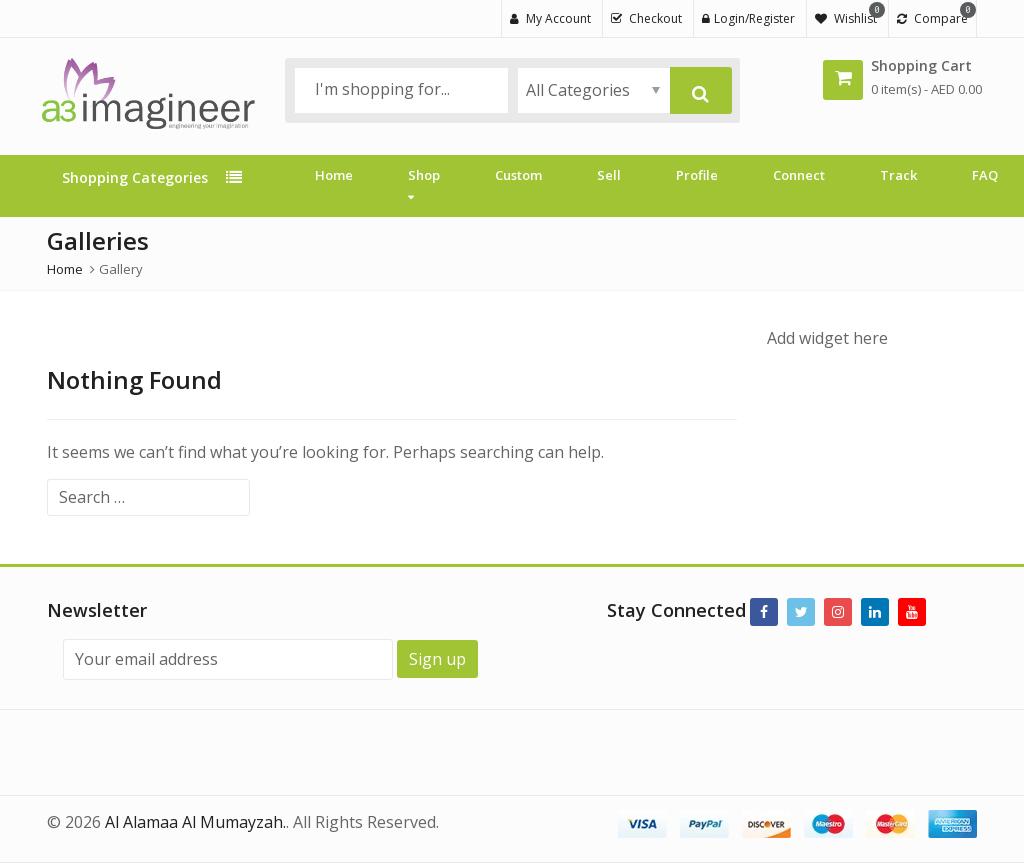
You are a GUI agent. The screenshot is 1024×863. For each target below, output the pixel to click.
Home (334, 175)
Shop (424, 185)
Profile (697, 175)
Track (898, 175)
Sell (609, 175)
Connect (799, 175)
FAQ (985, 175)
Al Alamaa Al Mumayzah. (195, 822)
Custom (518, 175)
